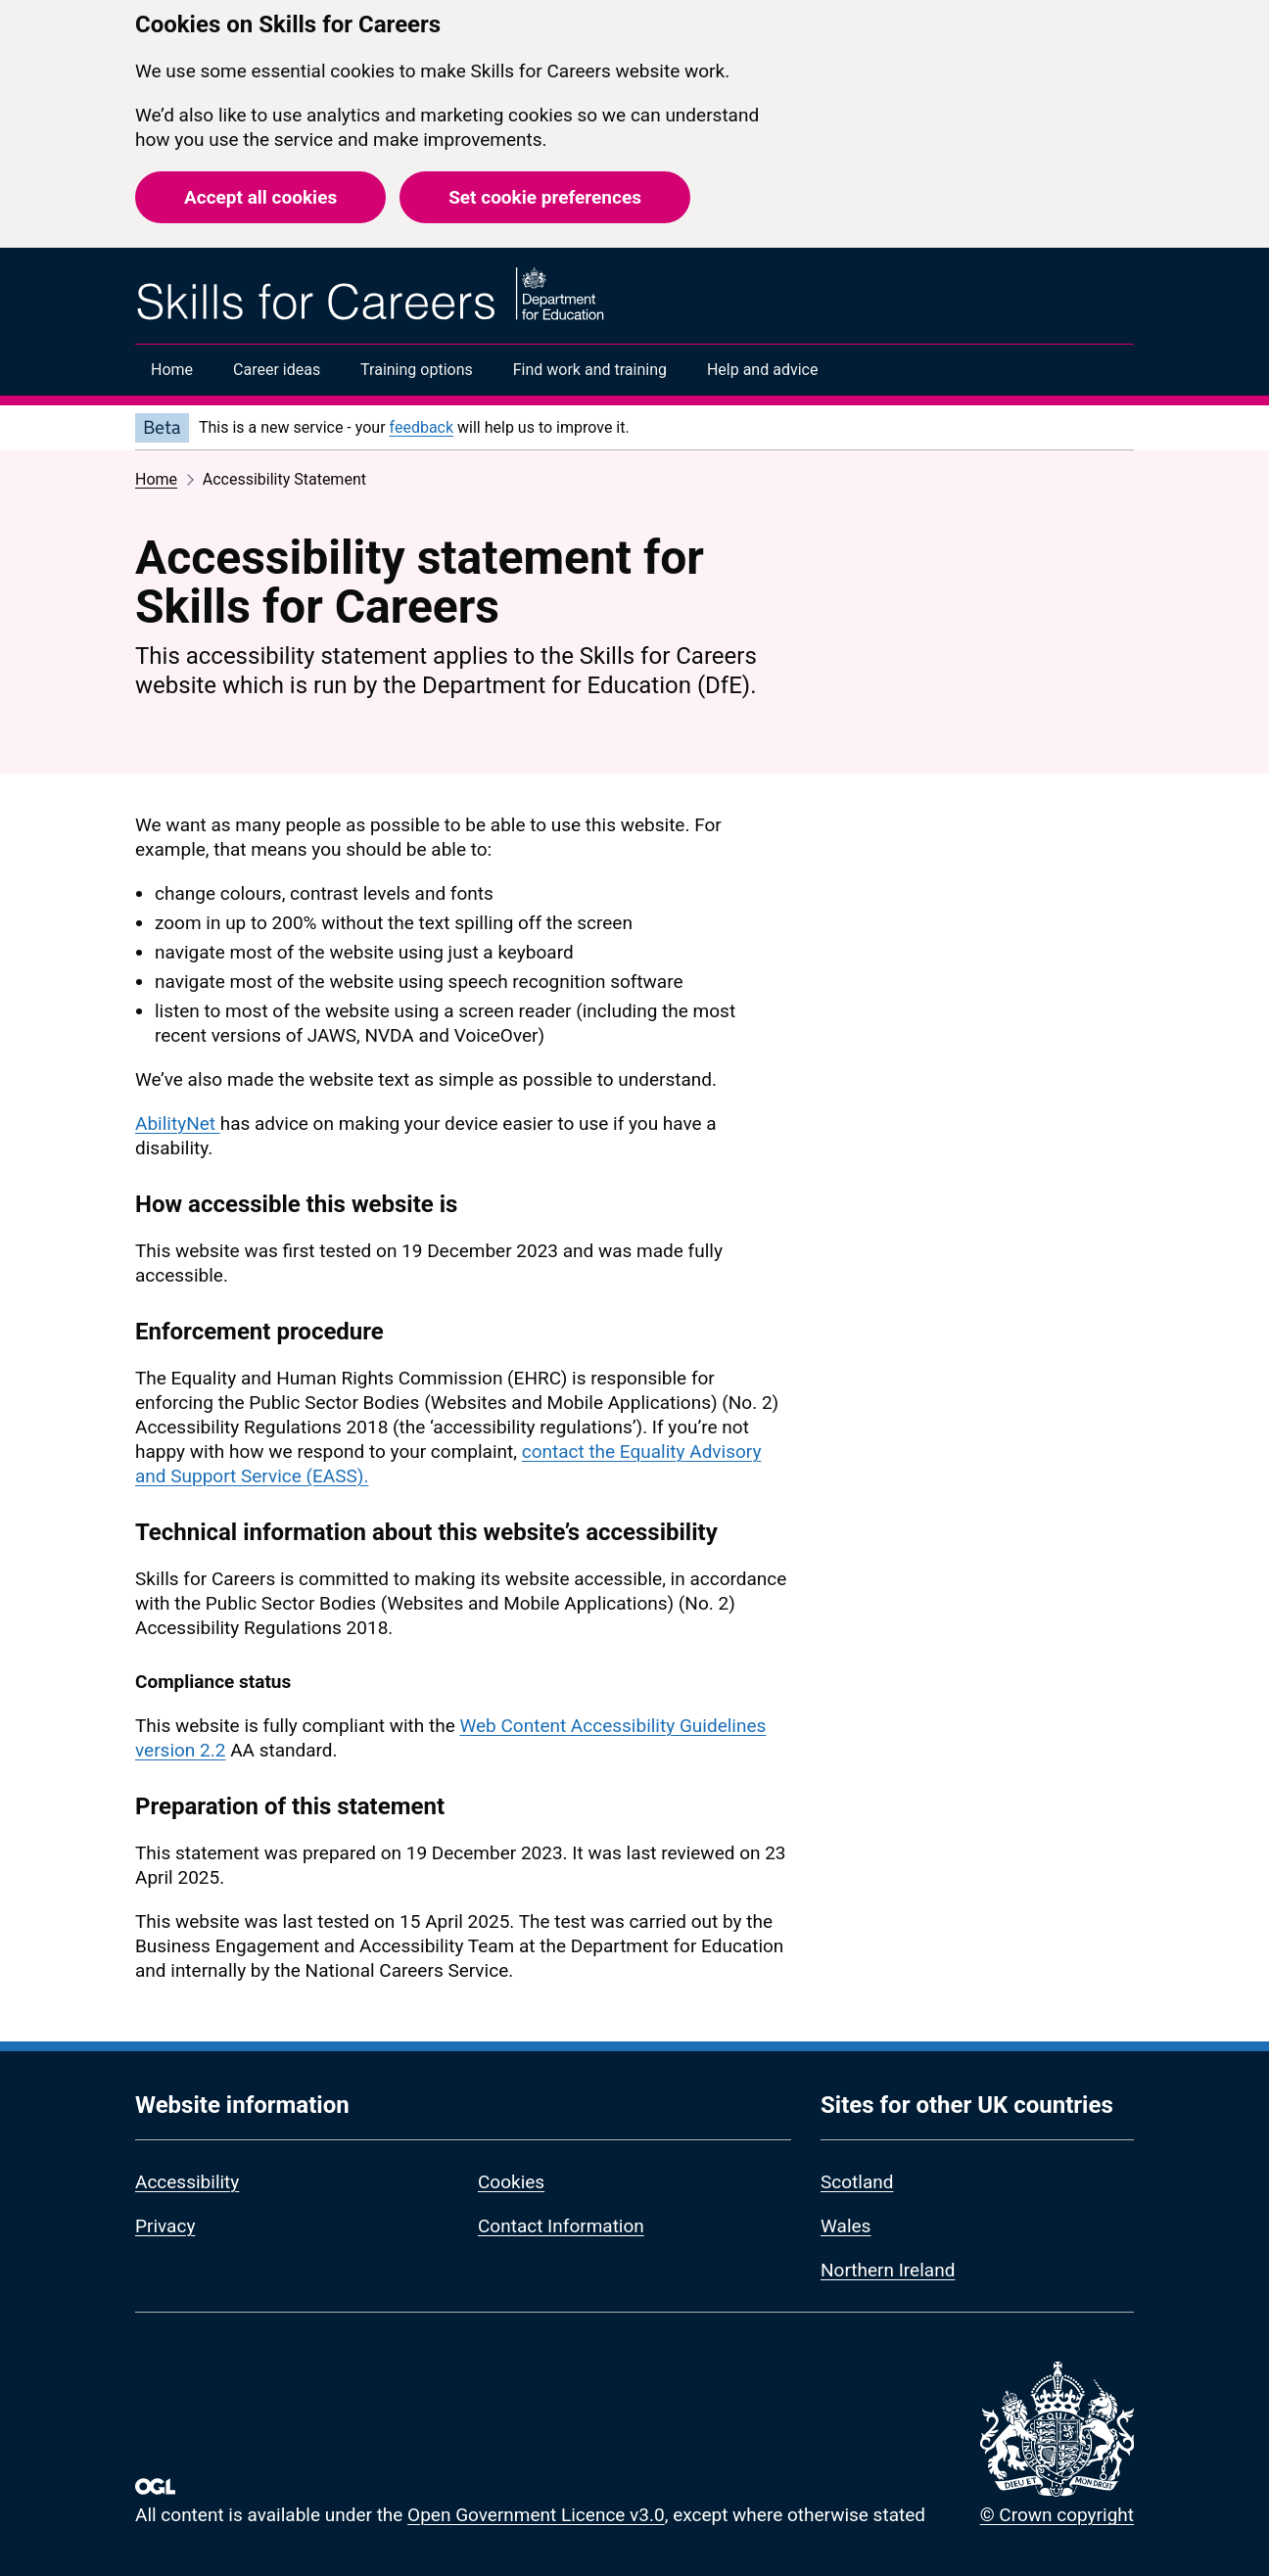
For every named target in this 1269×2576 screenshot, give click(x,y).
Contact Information (561, 2226)
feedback (422, 427)
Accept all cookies (260, 197)
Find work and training (590, 369)
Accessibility (187, 2182)
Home (172, 369)
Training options (416, 369)
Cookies (511, 2182)
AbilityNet (177, 1123)
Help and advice (763, 369)
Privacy (165, 2226)
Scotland (857, 2182)
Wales (845, 2226)
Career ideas (276, 369)
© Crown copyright (1057, 2515)
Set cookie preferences (544, 197)
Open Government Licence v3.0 (536, 2515)
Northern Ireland (888, 2270)
